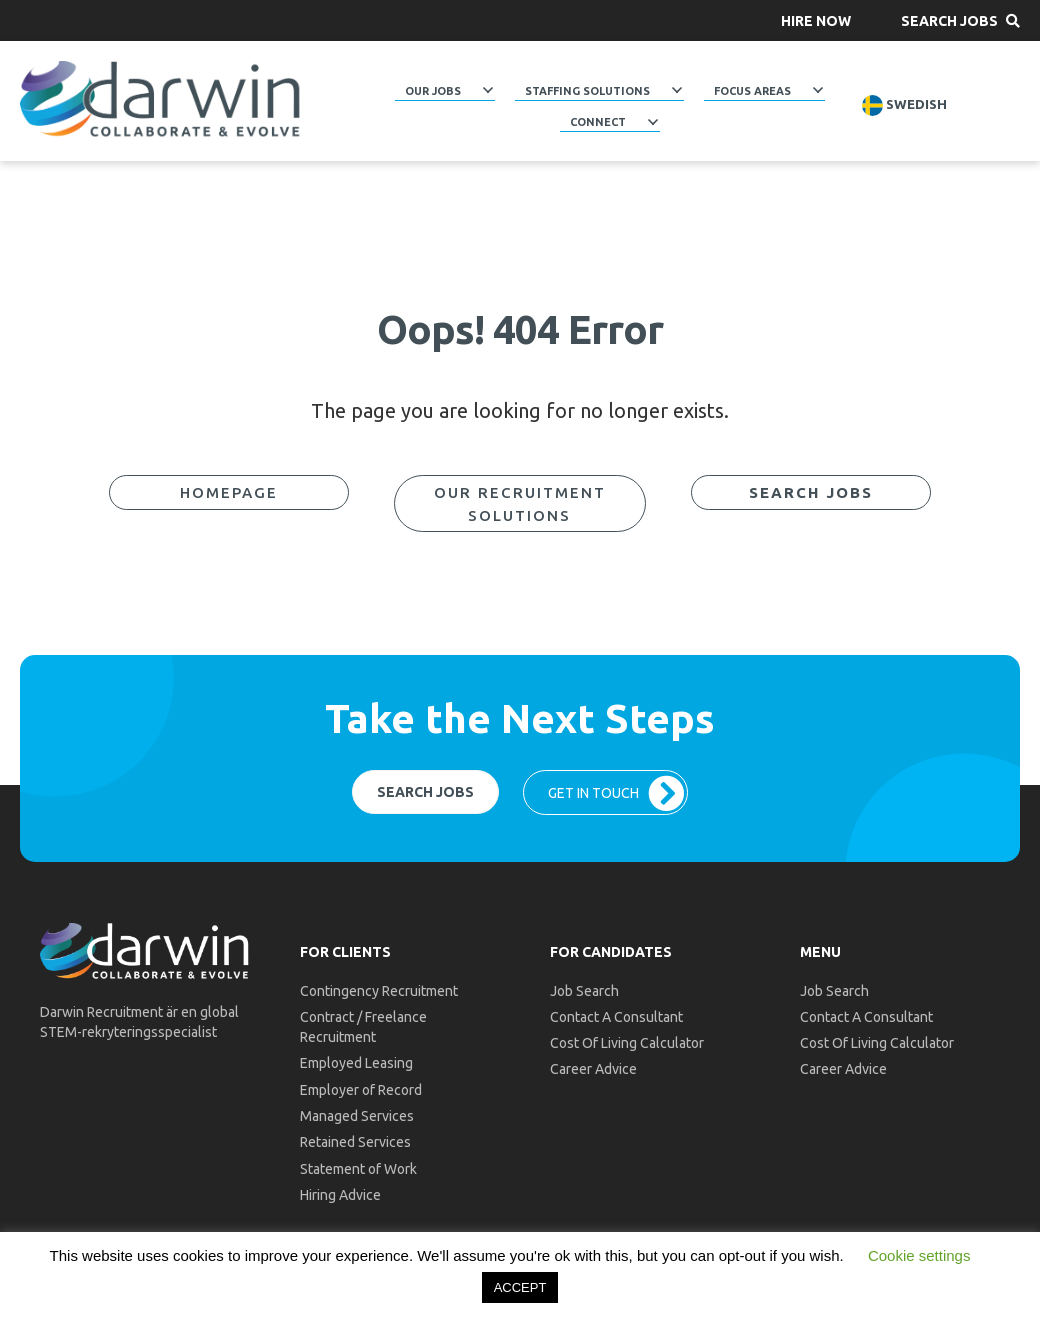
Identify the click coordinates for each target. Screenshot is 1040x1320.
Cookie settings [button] (919, 1255)
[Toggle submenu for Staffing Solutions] (677, 90)
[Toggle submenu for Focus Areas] (818, 90)
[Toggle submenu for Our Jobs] (488, 90)
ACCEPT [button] (520, 1287)
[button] (816, 20)
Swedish (904, 105)
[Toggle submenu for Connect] (653, 122)
